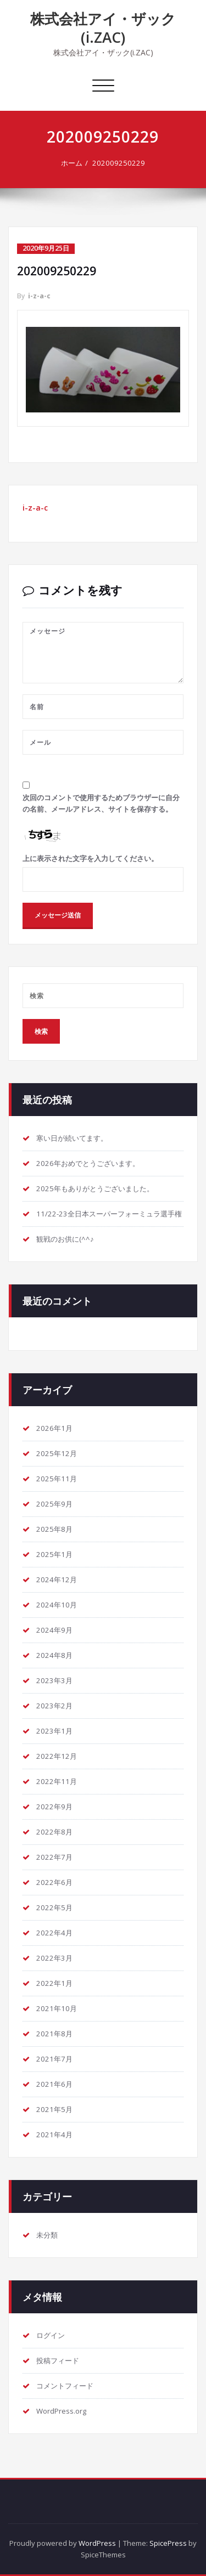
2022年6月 (54, 1882)
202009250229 (118, 163)
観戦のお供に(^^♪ (65, 1239)
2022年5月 (54, 1907)
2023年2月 (54, 1706)
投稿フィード (57, 2360)
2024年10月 (56, 1605)
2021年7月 (54, 2059)
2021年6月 (54, 2084)
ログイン (50, 2335)
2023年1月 (54, 1731)
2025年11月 (56, 1479)
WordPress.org (61, 2411)
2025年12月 (56, 1453)
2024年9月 (54, 1630)
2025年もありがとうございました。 (95, 1188)
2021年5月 (54, 2109)
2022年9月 (54, 1806)
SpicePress (168, 2543)
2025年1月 (54, 1554)
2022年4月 (54, 1933)
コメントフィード (64, 2386)
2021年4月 (54, 2134)
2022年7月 (54, 1857)
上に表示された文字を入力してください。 (90, 858)
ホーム (71, 163)
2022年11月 (56, 1781)
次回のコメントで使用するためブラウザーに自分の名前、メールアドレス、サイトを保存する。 (101, 803)
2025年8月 (54, 1529)
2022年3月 (54, 1958)
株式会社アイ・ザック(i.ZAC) (103, 28)
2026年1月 (54, 1428)
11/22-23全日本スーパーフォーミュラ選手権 (109, 1214)
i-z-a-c (39, 296)
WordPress (97, 2543)
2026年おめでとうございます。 (88, 1163)
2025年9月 (54, 1504)
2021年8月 (54, 2034)
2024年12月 (56, 1579)
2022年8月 (54, 1832)
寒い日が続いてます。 (72, 1138)
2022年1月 (54, 1983)
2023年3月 (54, 1680)
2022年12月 (56, 1756)
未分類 (47, 2235)
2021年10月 (56, 2008)
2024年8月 (54, 1655)
